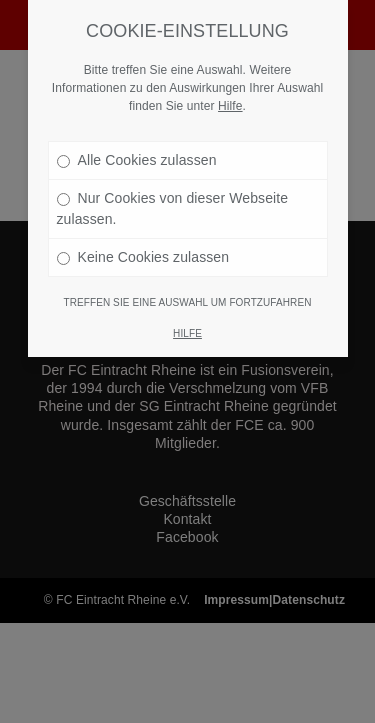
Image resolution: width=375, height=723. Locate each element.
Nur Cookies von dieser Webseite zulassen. (173, 192)
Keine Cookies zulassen (143, 241)
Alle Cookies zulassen (137, 144)
